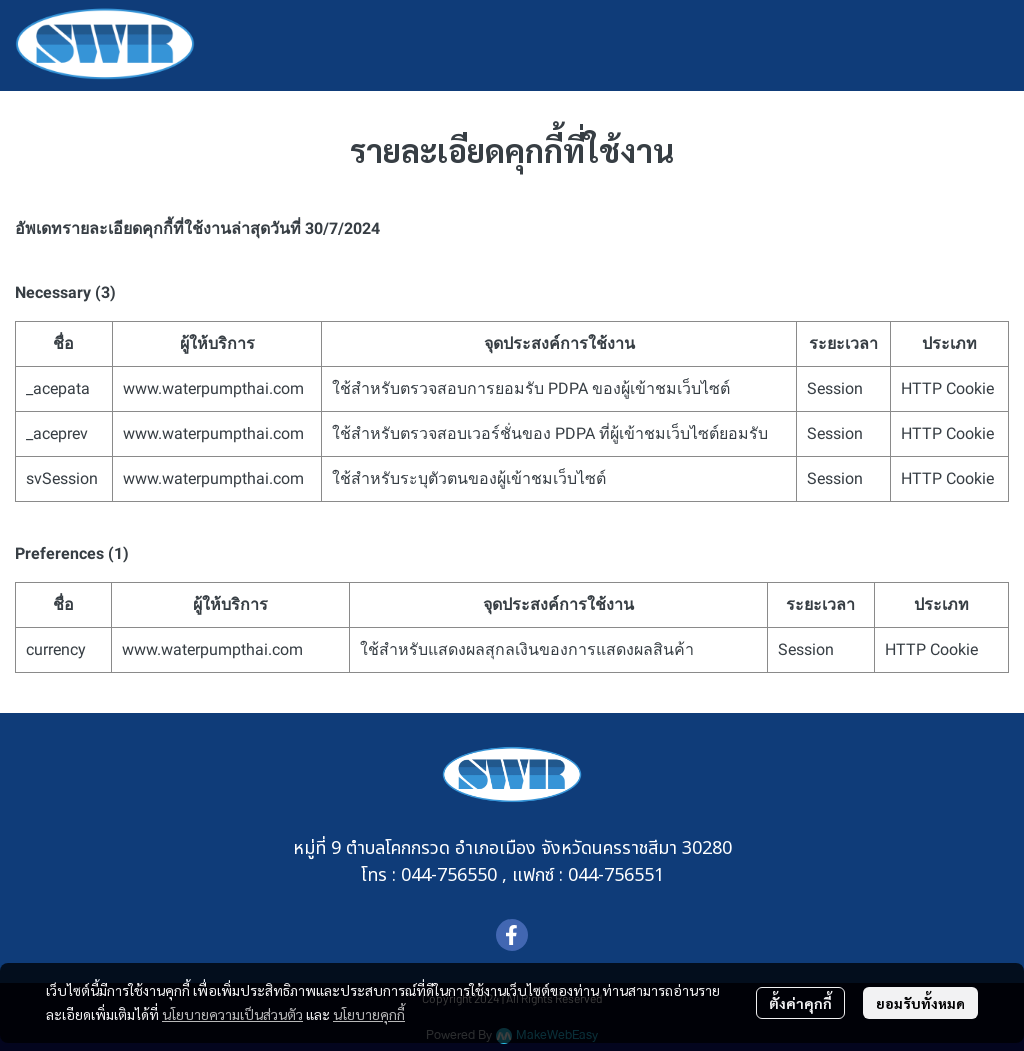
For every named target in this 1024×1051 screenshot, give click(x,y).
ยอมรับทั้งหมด (920, 1003)
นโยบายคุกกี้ (369, 1014)
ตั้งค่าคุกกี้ (800, 1003)
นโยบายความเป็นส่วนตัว (232, 1014)
